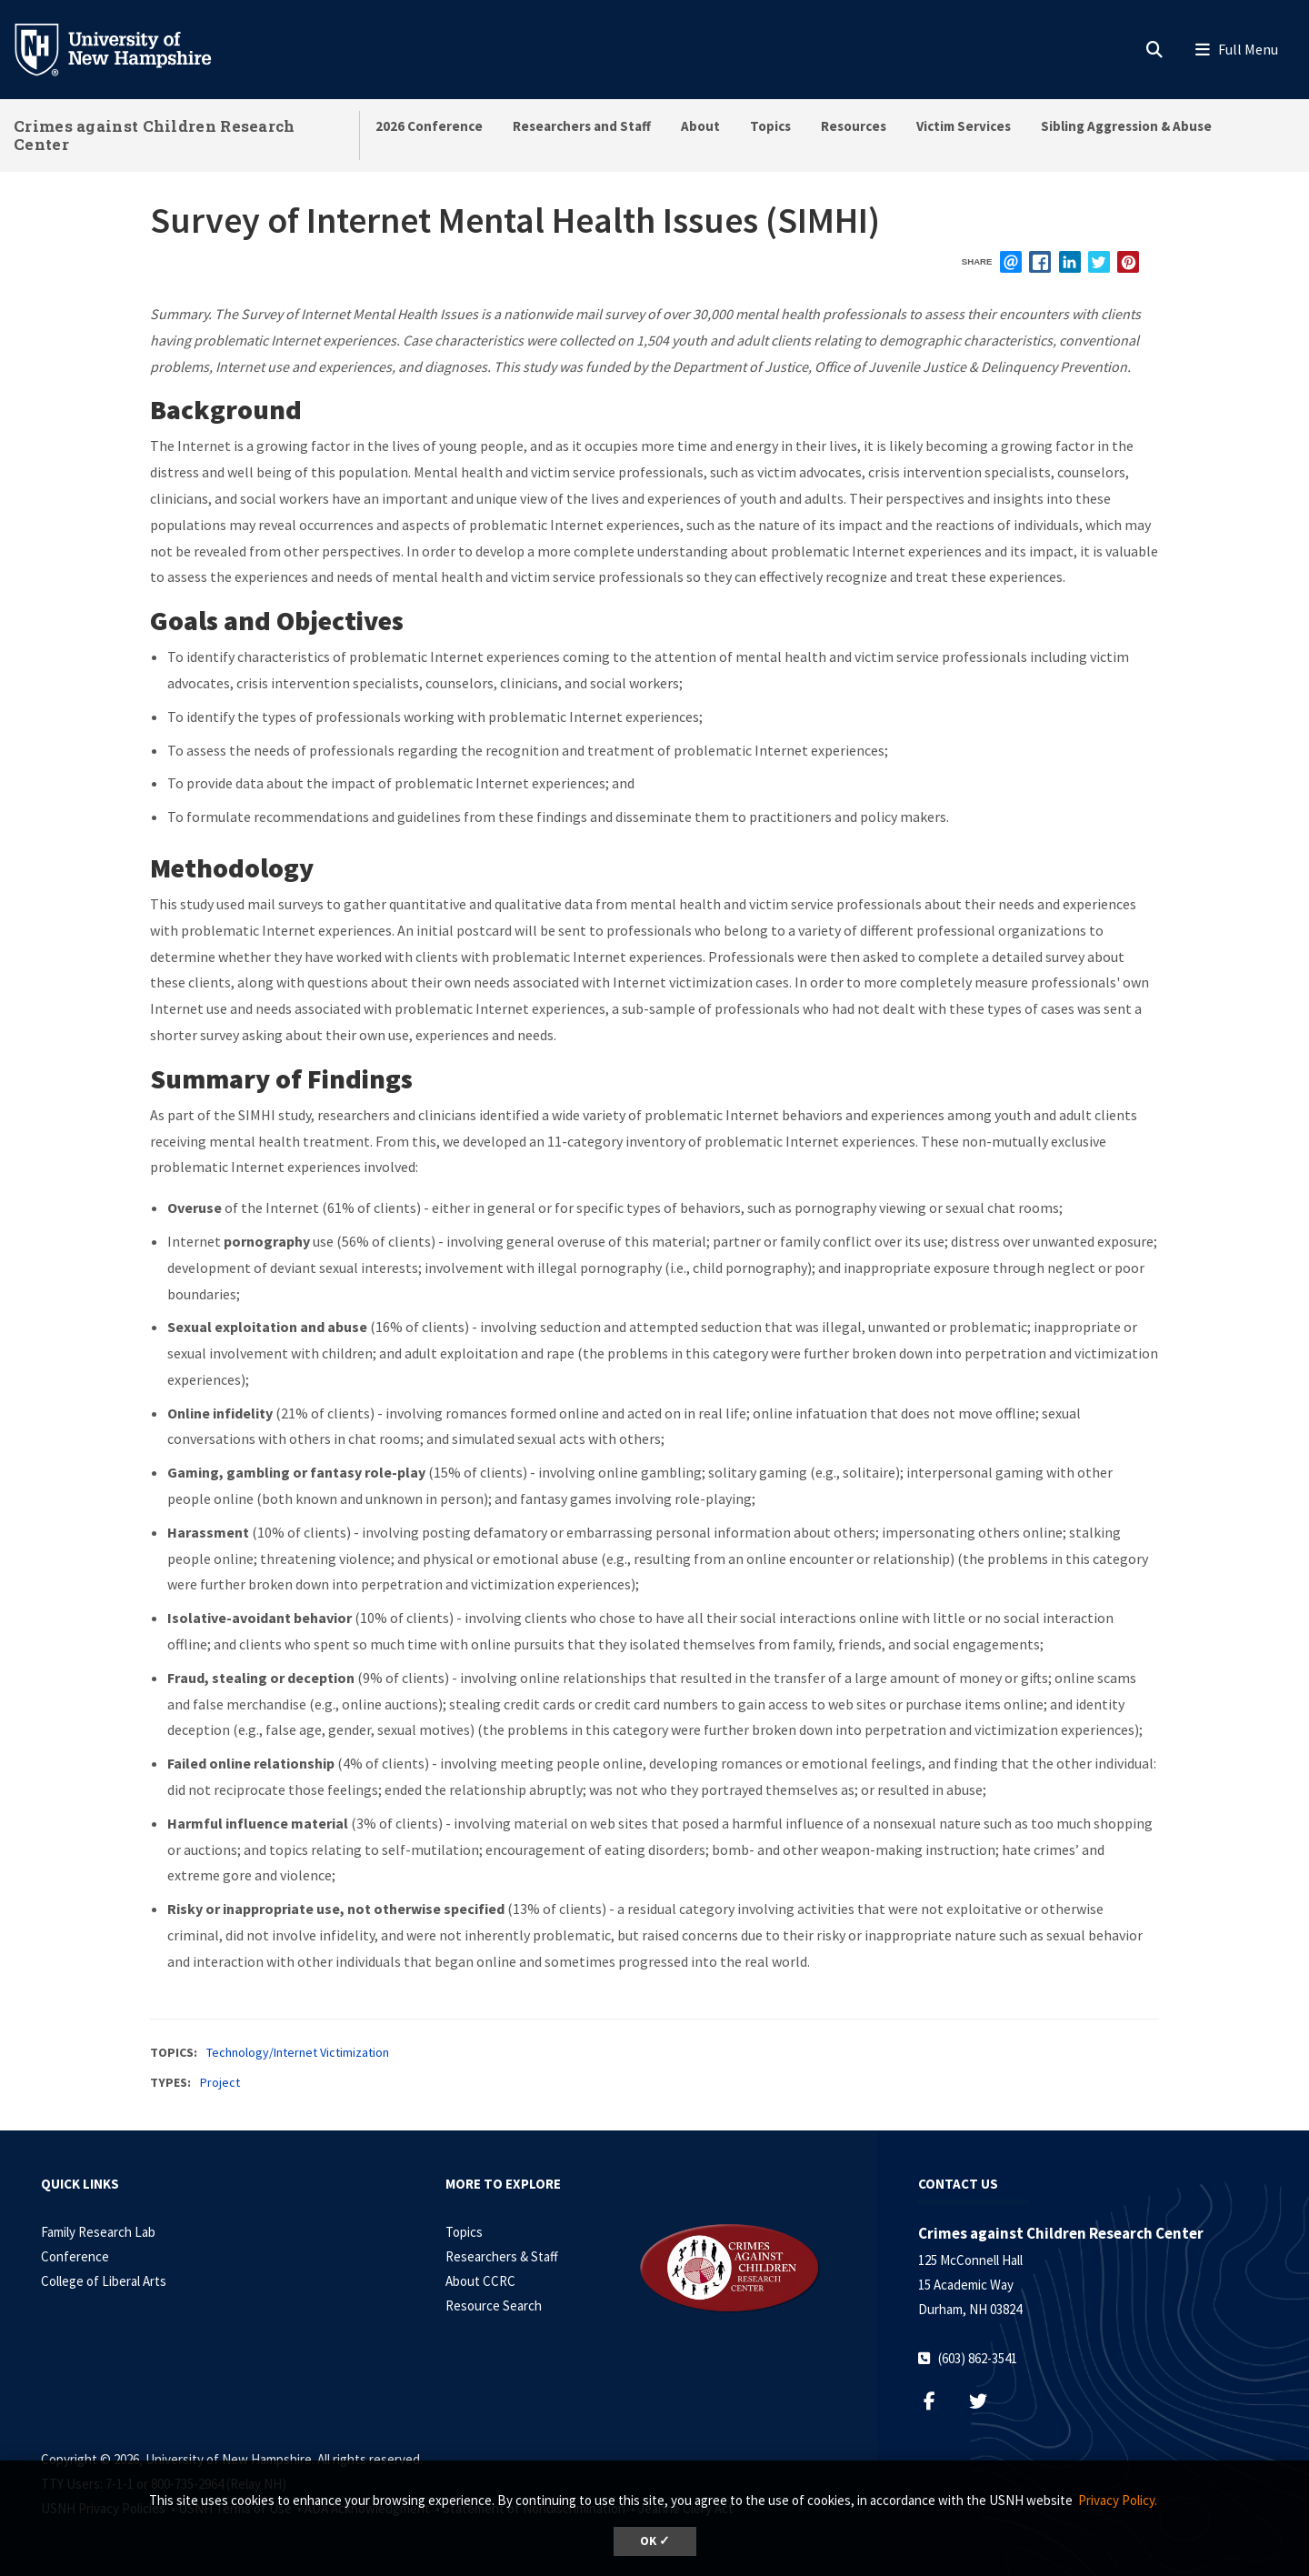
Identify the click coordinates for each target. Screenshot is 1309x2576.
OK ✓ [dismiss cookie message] (655, 2541)
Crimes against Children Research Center (154, 135)
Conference (75, 2256)
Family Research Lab (98, 2231)
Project (220, 2082)
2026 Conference (429, 126)
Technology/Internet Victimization (297, 2052)
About (700, 126)
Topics (770, 126)
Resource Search (493, 2305)
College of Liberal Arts (103, 2281)
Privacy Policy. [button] (1117, 2500)
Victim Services (963, 126)
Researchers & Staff (501, 2256)
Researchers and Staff (582, 126)
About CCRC (480, 2281)
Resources (853, 126)
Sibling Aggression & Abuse (1126, 126)
